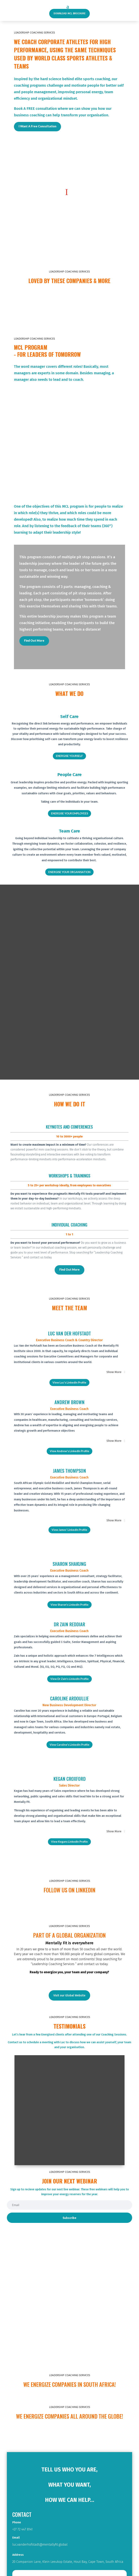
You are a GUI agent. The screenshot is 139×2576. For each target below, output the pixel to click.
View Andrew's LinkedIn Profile (69, 1424)
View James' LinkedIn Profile (69, 1503)
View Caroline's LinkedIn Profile (69, 1718)
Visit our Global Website (69, 1969)
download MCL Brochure (69, 13)
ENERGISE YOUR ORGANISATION (69, 845)
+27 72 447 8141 (22, 2503)
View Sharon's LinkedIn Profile (69, 1578)
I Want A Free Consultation (37, 126)
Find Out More (34, 614)
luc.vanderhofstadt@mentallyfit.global (40, 2518)
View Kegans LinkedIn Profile (69, 1815)
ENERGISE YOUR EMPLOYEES (69, 787)
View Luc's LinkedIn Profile (69, 1356)
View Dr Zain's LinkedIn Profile (69, 1652)
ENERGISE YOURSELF (69, 729)
